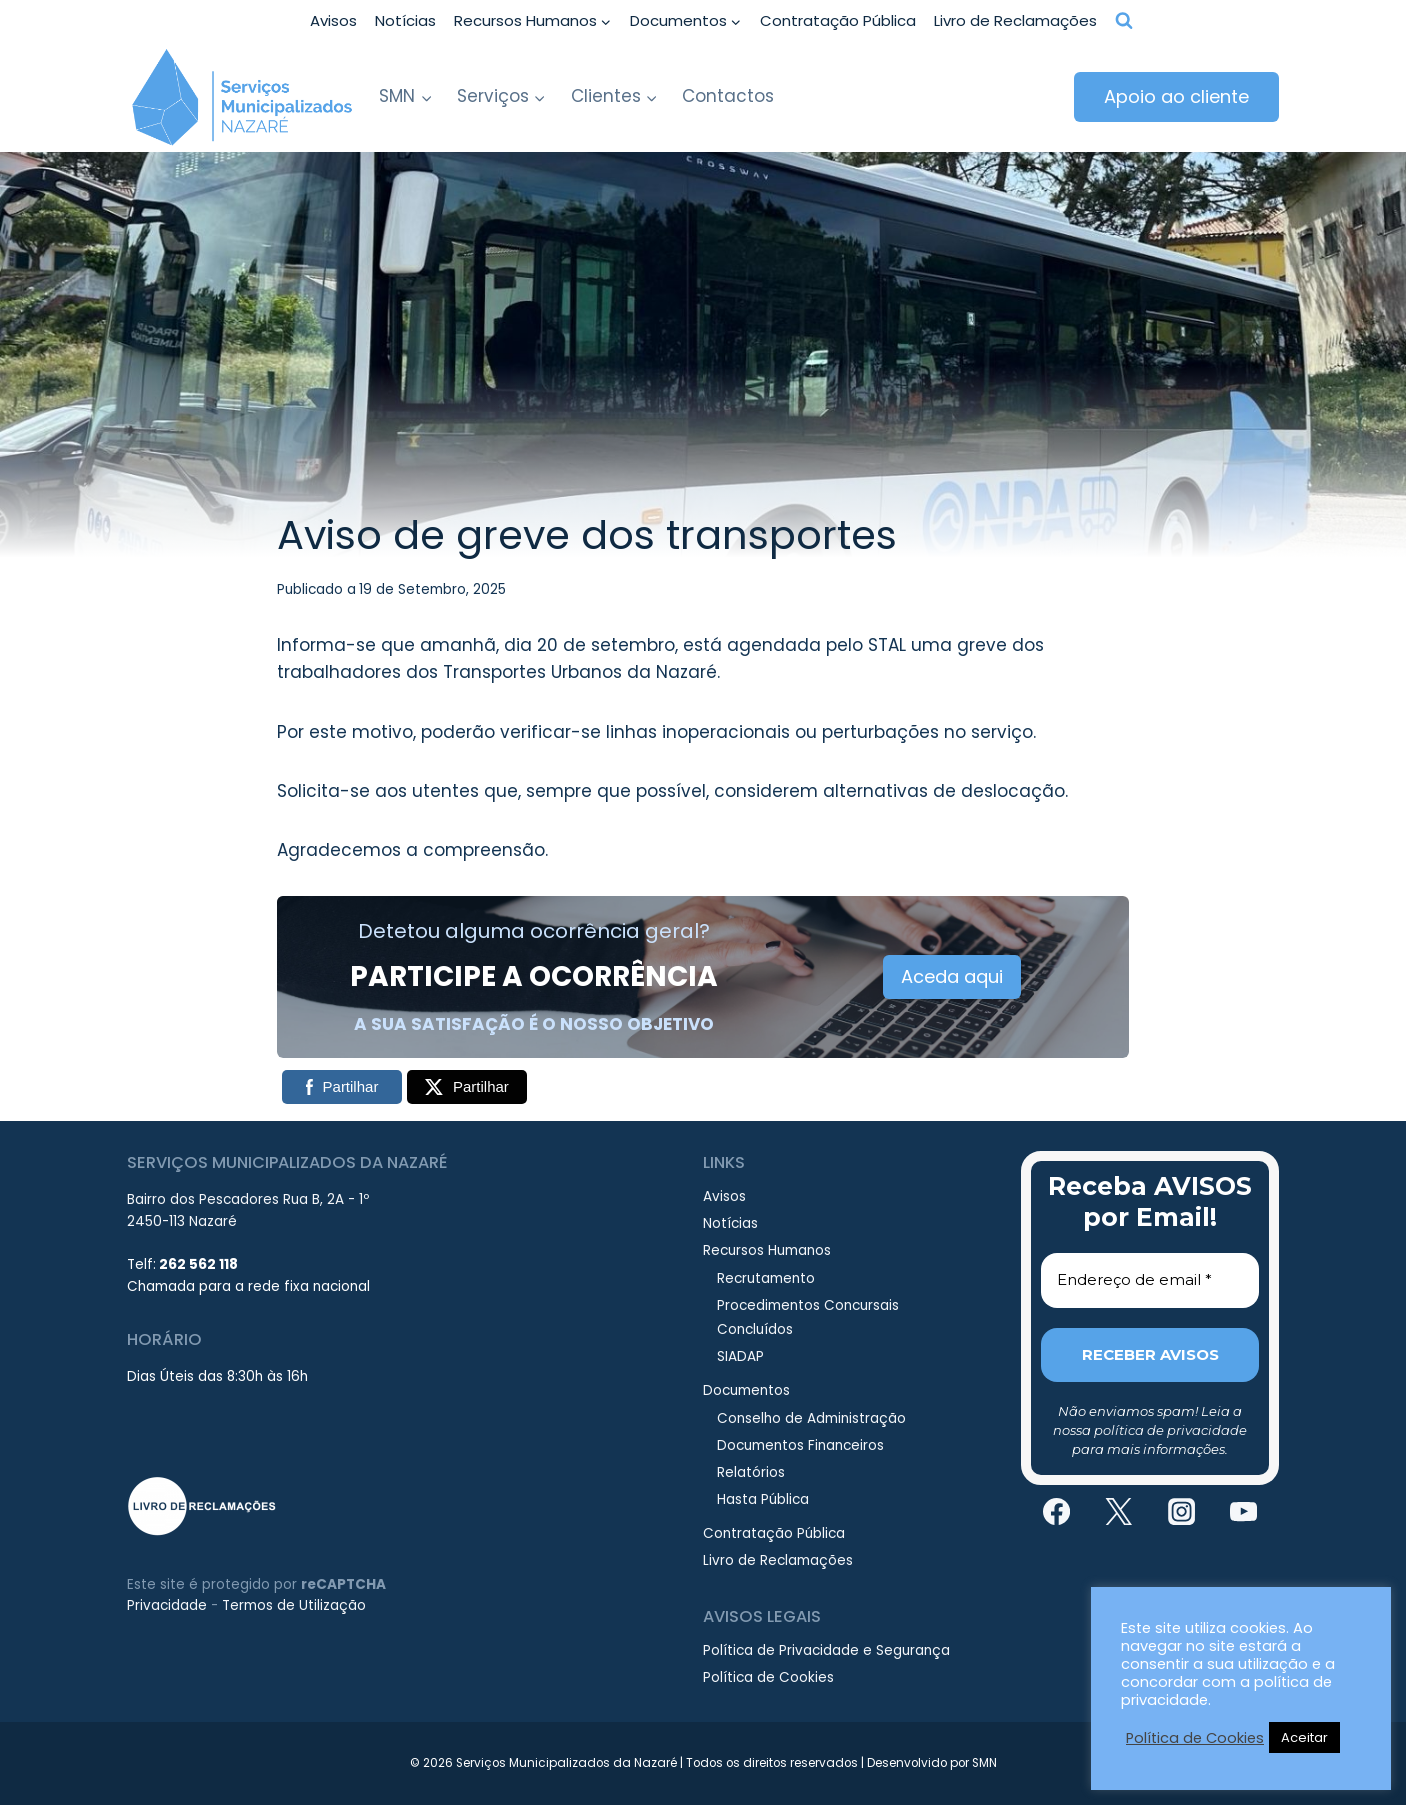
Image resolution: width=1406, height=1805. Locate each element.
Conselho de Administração (811, 1418)
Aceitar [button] (1304, 1737)
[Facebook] (1056, 1512)
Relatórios (751, 1472)
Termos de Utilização (294, 1605)
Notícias (405, 20)
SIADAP (740, 1356)
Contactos (728, 96)
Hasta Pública (763, 1499)
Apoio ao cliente (1176, 96)
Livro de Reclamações (1015, 20)
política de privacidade (1170, 1430)
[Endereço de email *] (1150, 1280)
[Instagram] (1181, 1512)
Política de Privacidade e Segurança (826, 1650)
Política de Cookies (768, 1677)
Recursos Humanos (767, 1250)
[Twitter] (1119, 1512)
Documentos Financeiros (800, 1445)
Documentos (746, 1390)
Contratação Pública (838, 20)
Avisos (333, 20)
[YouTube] (1244, 1512)
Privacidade (167, 1605)
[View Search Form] (1124, 21)
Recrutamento (766, 1278)
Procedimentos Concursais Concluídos (808, 1317)
